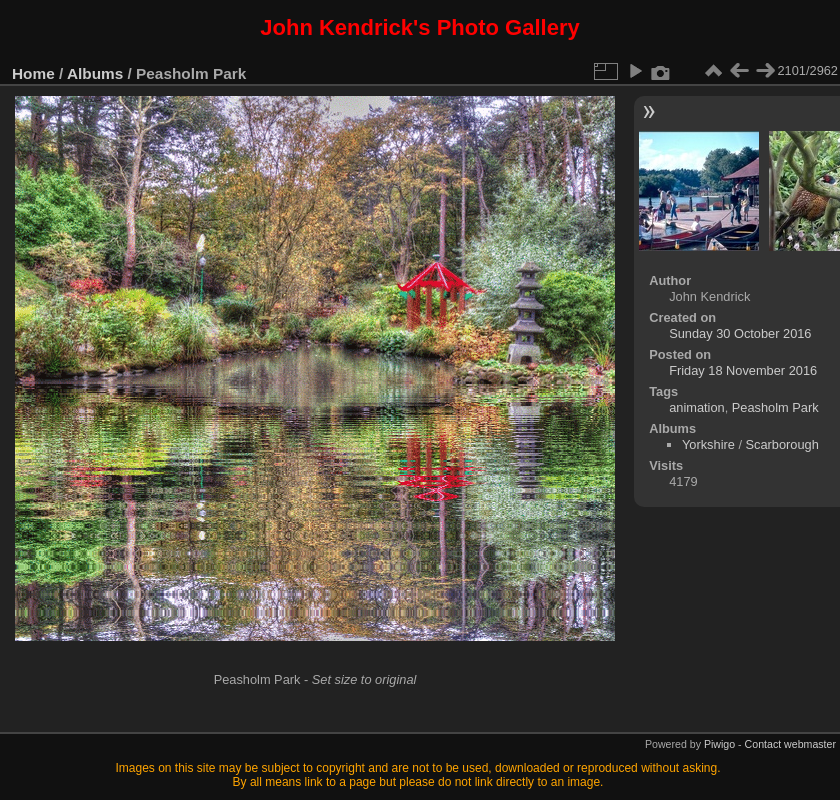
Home (33, 73)
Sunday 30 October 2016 (740, 333)
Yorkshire (708, 444)
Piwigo (719, 744)
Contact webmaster (790, 744)
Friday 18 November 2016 (743, 370)
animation (697, 407)
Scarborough (782, 444)
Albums (95, 73)
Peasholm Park (775, 407)
